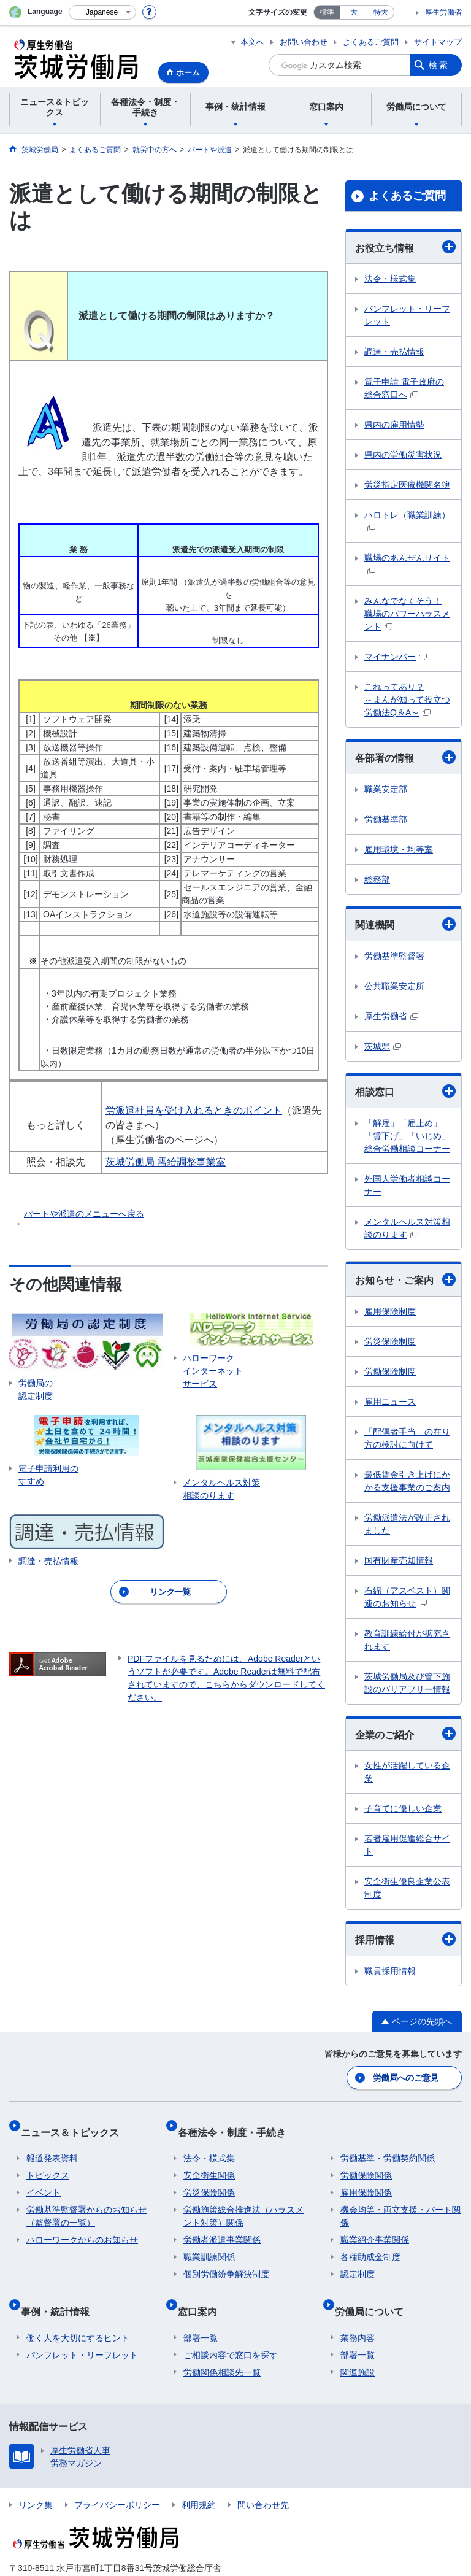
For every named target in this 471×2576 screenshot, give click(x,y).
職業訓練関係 (209, 2243)
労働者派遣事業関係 (222, 2226)
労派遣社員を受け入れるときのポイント (193, 1110)
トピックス (47, 2161)
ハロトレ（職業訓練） (407, 520)
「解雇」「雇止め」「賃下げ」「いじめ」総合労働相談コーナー (407, 1136)
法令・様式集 (390, 278)
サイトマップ (438, 42)
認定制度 (357, 2260)
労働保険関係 (366, 2161)
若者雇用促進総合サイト (407, 1845)
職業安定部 (385, 789)
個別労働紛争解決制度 (226, 2260)
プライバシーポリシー (117, 2478)
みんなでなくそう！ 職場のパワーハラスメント (407, 613)
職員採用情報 (390, 1971)
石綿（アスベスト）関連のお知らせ (407, 1597)
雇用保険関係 (366, 2178)
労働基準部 (385, 819)
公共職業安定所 (394, 986)
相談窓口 (405, 1091)
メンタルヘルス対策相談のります (407, 1228)
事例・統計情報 (60, 2291)
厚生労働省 (443, 12)
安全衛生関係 (209, 2161)
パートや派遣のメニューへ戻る (84, 1214)
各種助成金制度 (370, 2243)
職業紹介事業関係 (374, 2226)
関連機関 (405, 924)
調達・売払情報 (394, 352)
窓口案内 (203, 2291)
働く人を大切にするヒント (77, 2311)
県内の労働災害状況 (403, 455)
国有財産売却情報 (398, 1560)
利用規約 (199, 2478)
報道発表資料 (52, 2144)
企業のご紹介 (405, 1733)
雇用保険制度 (390, 1311)
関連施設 (357, 2346)
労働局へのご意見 (406, 2075)
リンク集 (35, 2478)
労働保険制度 (390, 1371)
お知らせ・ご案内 (405, 1279)
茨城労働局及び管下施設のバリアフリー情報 (407, 1683)
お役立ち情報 (405, 246)
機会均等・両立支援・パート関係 (400, 2202)
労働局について (374, 2291)
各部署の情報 (405, 757)
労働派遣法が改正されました (407, 1524)
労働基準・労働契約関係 (387, 2144)
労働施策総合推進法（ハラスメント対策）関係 (243, 2202)
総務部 (377, 879)
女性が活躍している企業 (407, 1771)
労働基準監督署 (394, 956)
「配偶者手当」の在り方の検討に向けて (407, 1438)
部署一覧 (200, 2311)
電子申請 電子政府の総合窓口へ (404, 388)
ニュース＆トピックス (75, 2123)
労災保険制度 (390, 1341)
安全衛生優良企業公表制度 (407, 1887)
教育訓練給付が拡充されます (407, 1640)
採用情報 (405, 1939)
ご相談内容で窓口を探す (230, 2329)
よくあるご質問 (371, 42)
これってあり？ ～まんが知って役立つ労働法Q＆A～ (407, 699)
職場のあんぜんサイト (407, 563)
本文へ (252, 42)
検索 (439, 65)
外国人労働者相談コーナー (407, 1185)
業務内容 (357, 2311)
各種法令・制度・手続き (237, 2123)
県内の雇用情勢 (394, 425)
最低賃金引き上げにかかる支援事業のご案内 (407, 1481)
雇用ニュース (390, 1401)
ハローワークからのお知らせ (82, 2226)
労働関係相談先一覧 (222, 2346)
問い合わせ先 (263, 2478)
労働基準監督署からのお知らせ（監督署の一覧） (86, 2202)
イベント (43, 2178)
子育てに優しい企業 (403, 1808)
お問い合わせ (303, 42)
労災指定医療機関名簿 (407, 485)
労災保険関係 (209, 2178)
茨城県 (382, 1046)
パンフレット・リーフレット (407, 315)
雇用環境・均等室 (398, 849)
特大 (380, 12)
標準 (327, 12)
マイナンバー (395, 656)
